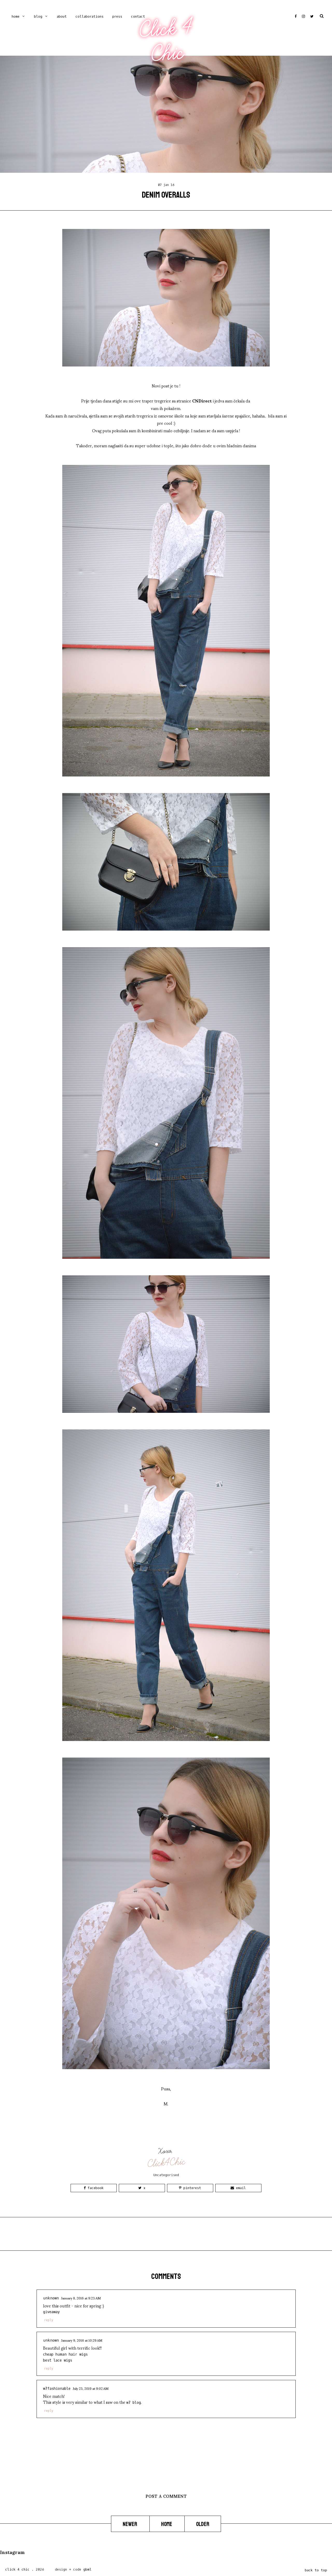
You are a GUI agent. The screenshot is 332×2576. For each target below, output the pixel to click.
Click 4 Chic (165, 40)
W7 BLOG (133, 2402)
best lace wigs (57, 2360)
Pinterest (190, 2188)
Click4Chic (166, 2163)
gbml (87, 2569)
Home (15, 16)
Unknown (51, 2298)
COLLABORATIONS (89, 16)
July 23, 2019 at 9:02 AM (90, 2388)
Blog (38, 16)
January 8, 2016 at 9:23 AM (81, 2298)
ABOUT (62, 16)
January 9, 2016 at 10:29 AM (81, 2340)
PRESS (117, 16)
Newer (130, 2524)
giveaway (51, 2311)
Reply (48, 2320)
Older (202, 2524)
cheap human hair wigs (65, 2354)
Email (238, 2188)
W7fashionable (57, 2388)
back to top (316, 2570)
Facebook (93, 2188)
